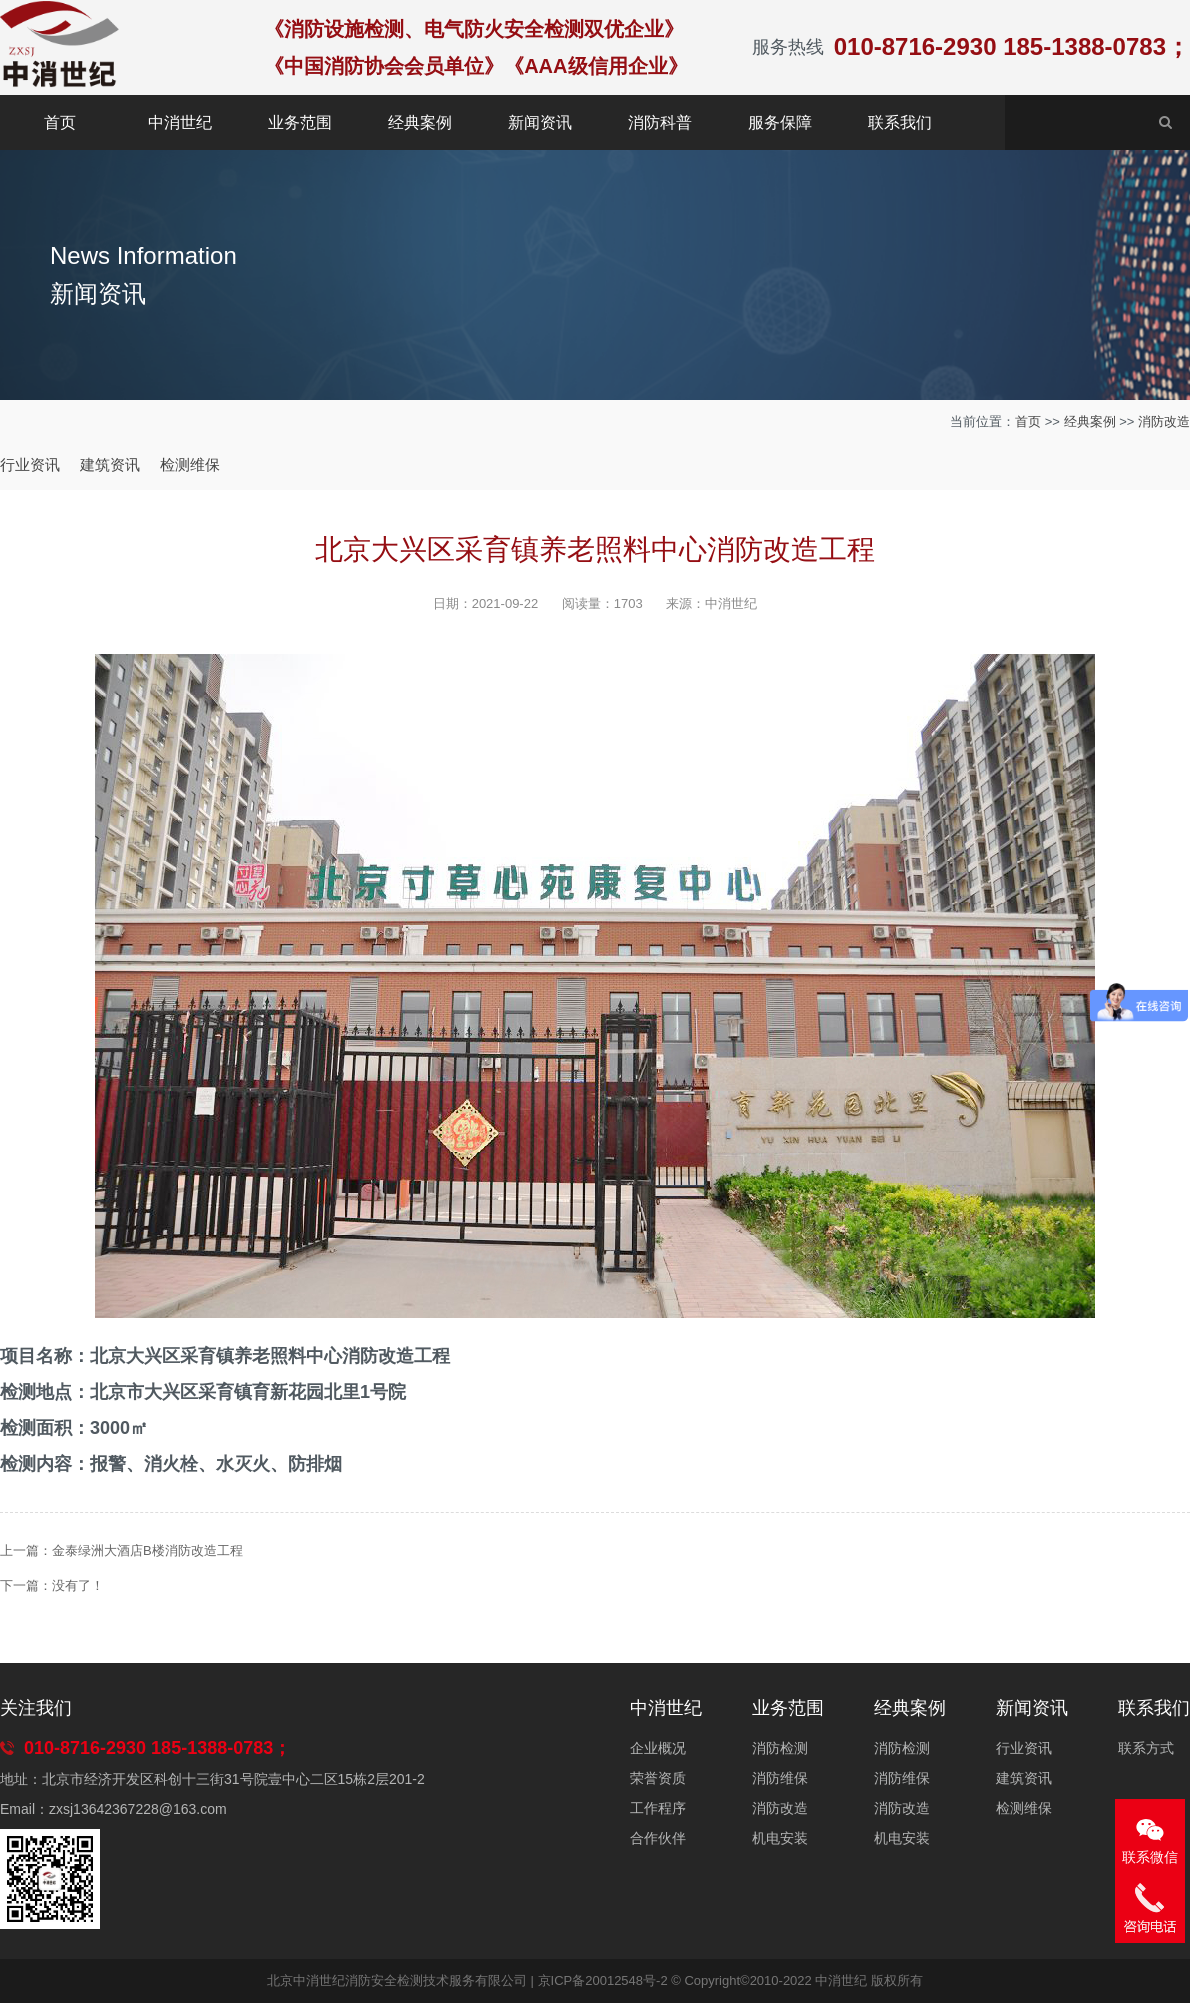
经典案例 (420, 122)
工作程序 (658, 1808)
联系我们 (900, 122)
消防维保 (780, 1778)
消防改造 (1164, 421)
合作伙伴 (658, 1838)
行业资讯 (30, 464)
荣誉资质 (658, 1778)
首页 (60, 122)
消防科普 (660, 122)
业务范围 (300, 122)
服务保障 (780, 122)
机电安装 (780, 1838)
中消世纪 (180, 122)
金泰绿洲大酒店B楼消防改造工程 (147, 1550)
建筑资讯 (110, 464)
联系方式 (1146, 1748)
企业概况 (658, 1748)
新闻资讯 (540, 122)
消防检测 (780, 1748)
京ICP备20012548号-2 (603, 1980)
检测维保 (190, 464)
